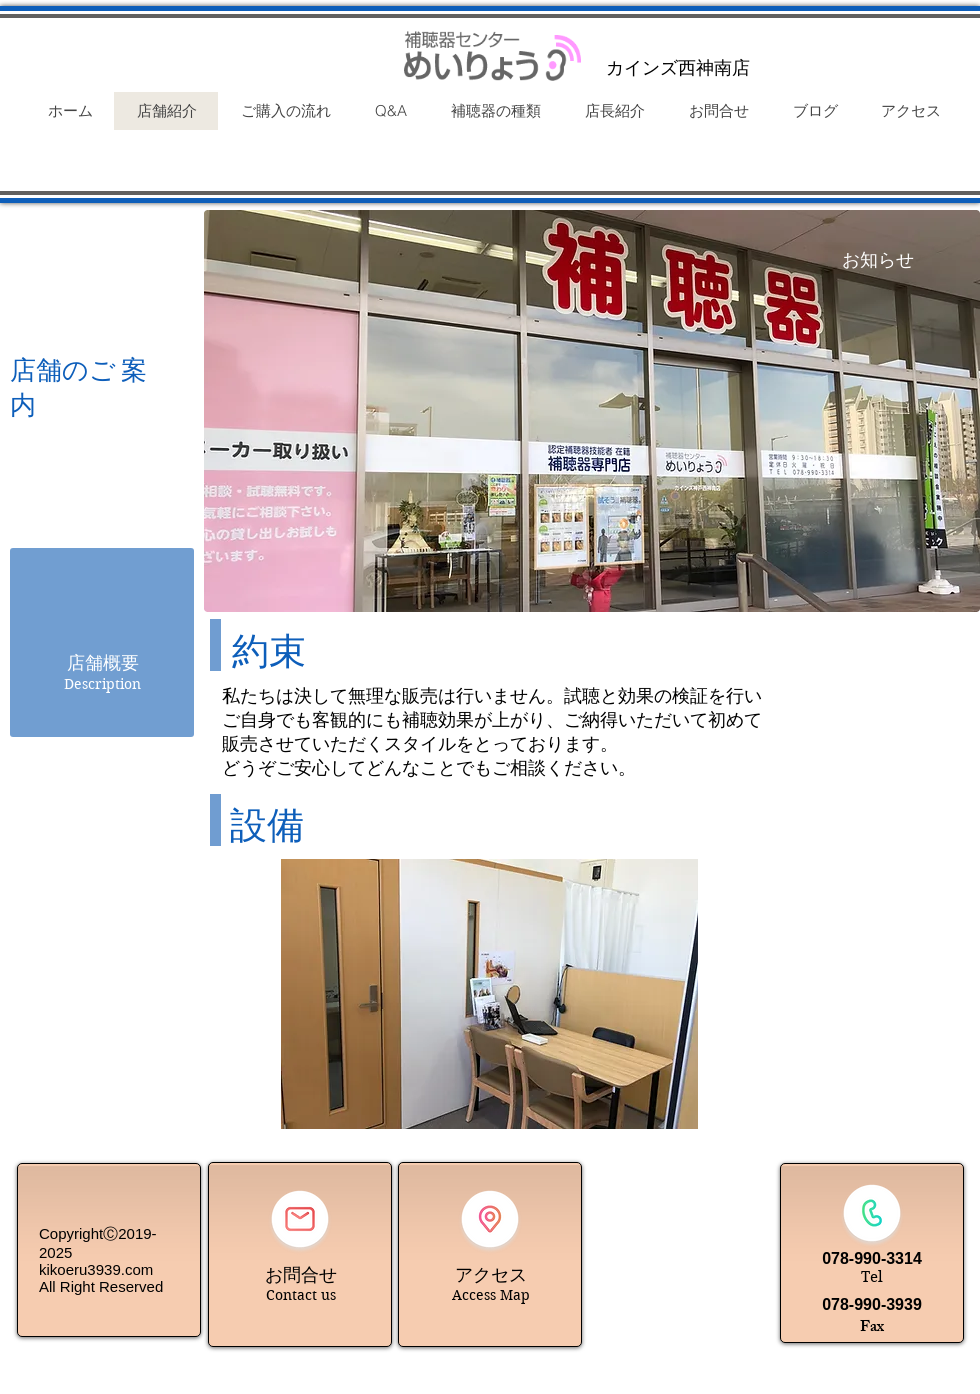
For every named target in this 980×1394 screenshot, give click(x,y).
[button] (489, 994)
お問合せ (301, 1275)
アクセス (491, 1275)
